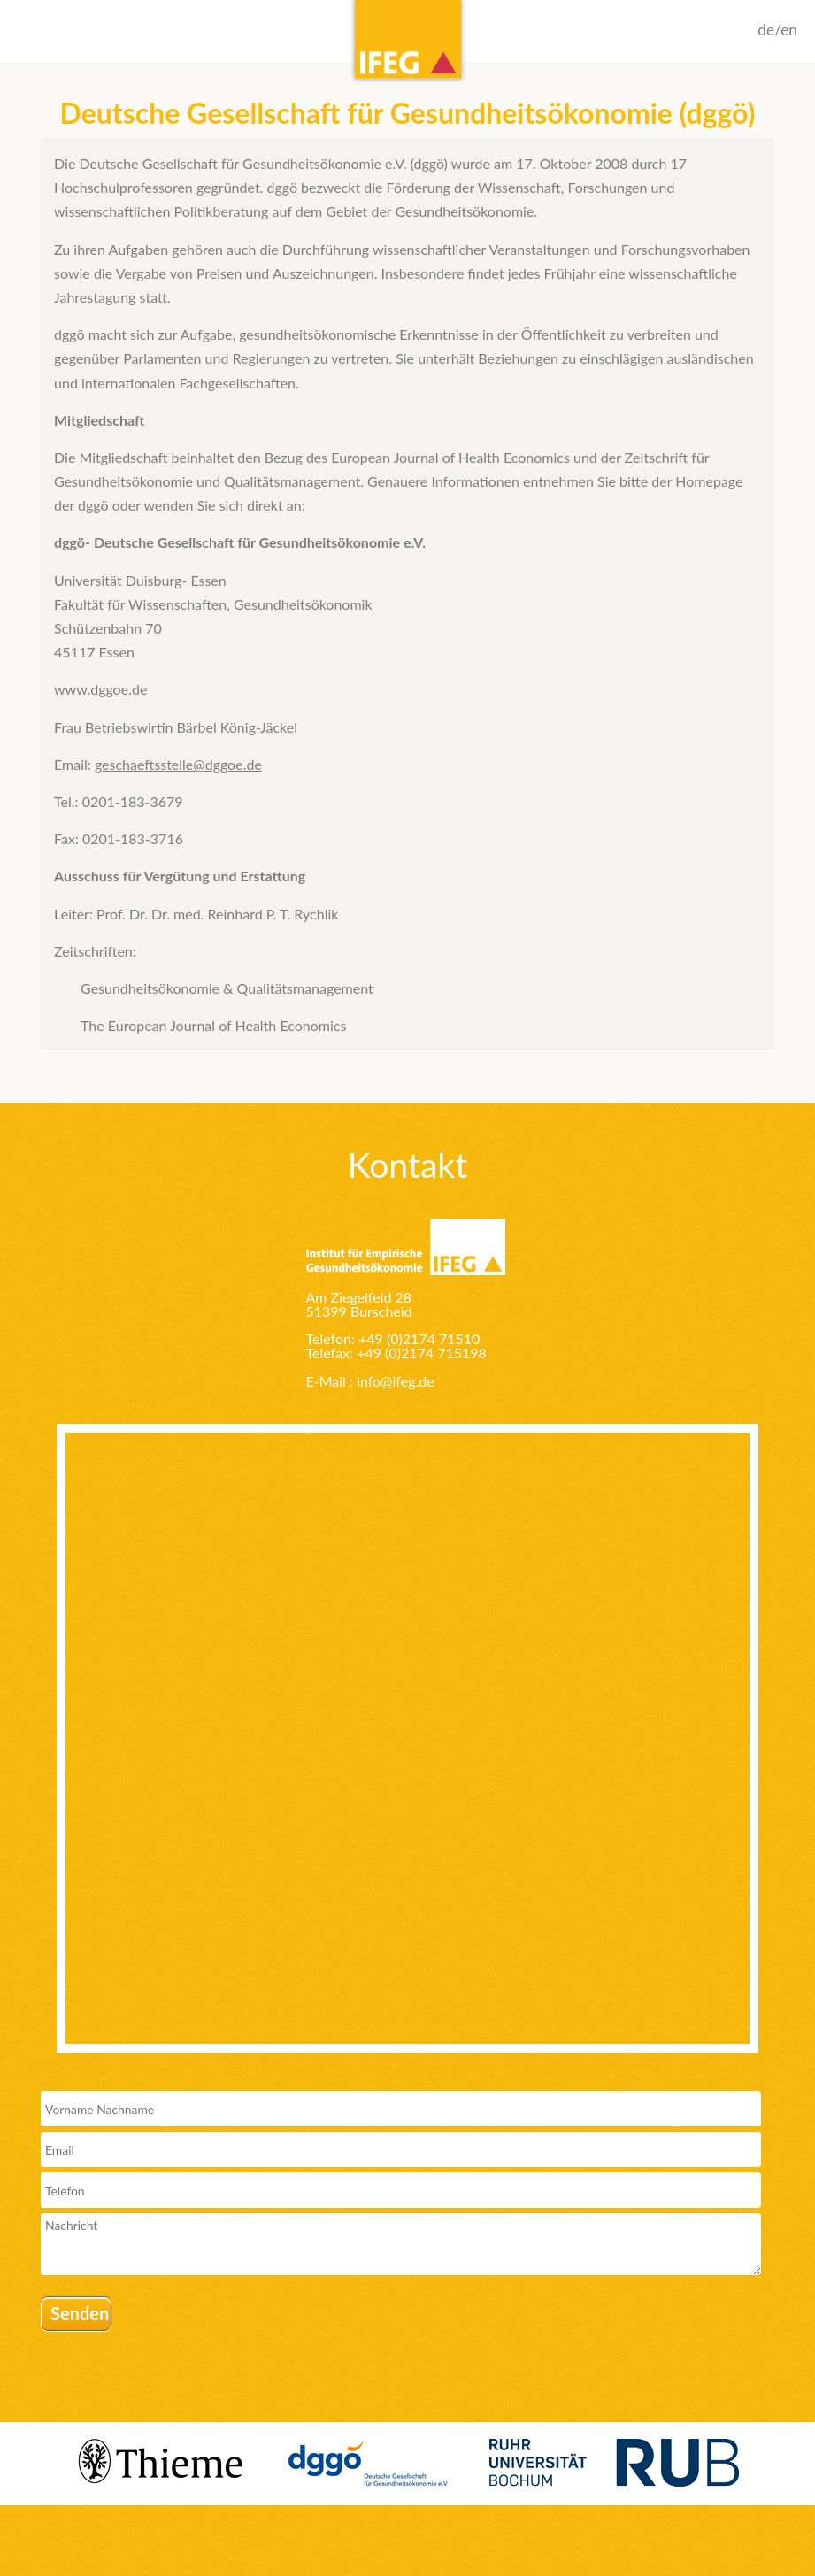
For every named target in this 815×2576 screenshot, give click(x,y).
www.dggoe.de (100, 689)
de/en (777, 29)
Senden (79, 2313)
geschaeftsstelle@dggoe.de (178, 764)
